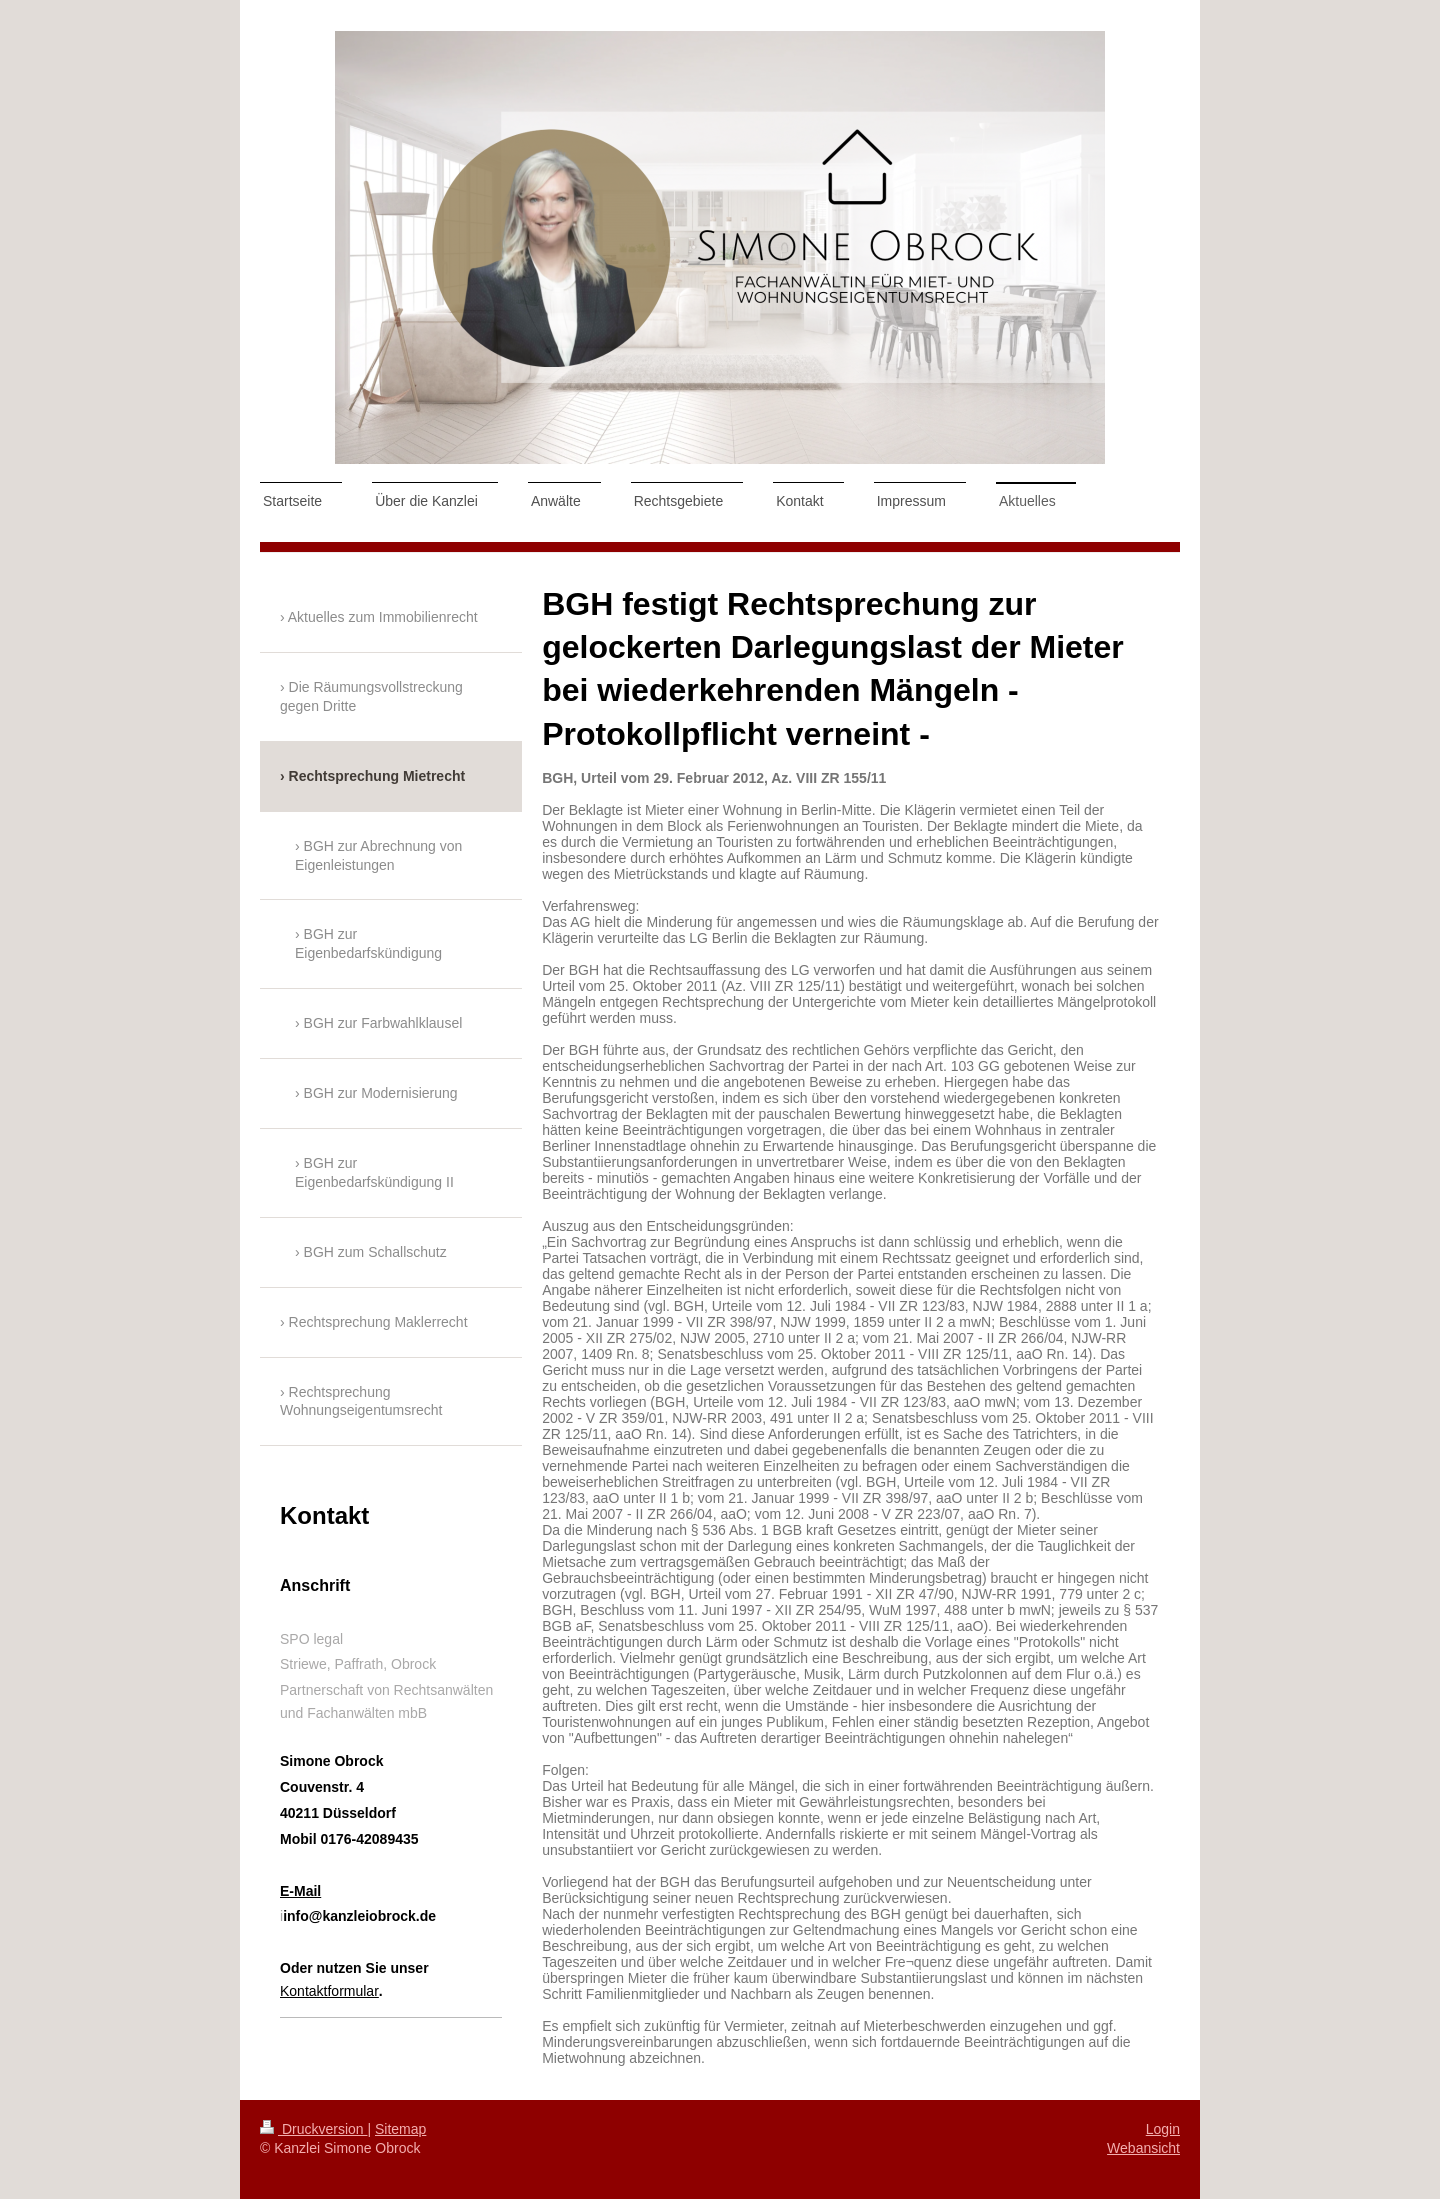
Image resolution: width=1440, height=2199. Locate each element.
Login (1163, 2129)
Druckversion (313, 2129)
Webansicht (1143, 2148)
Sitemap (400, 2129)
